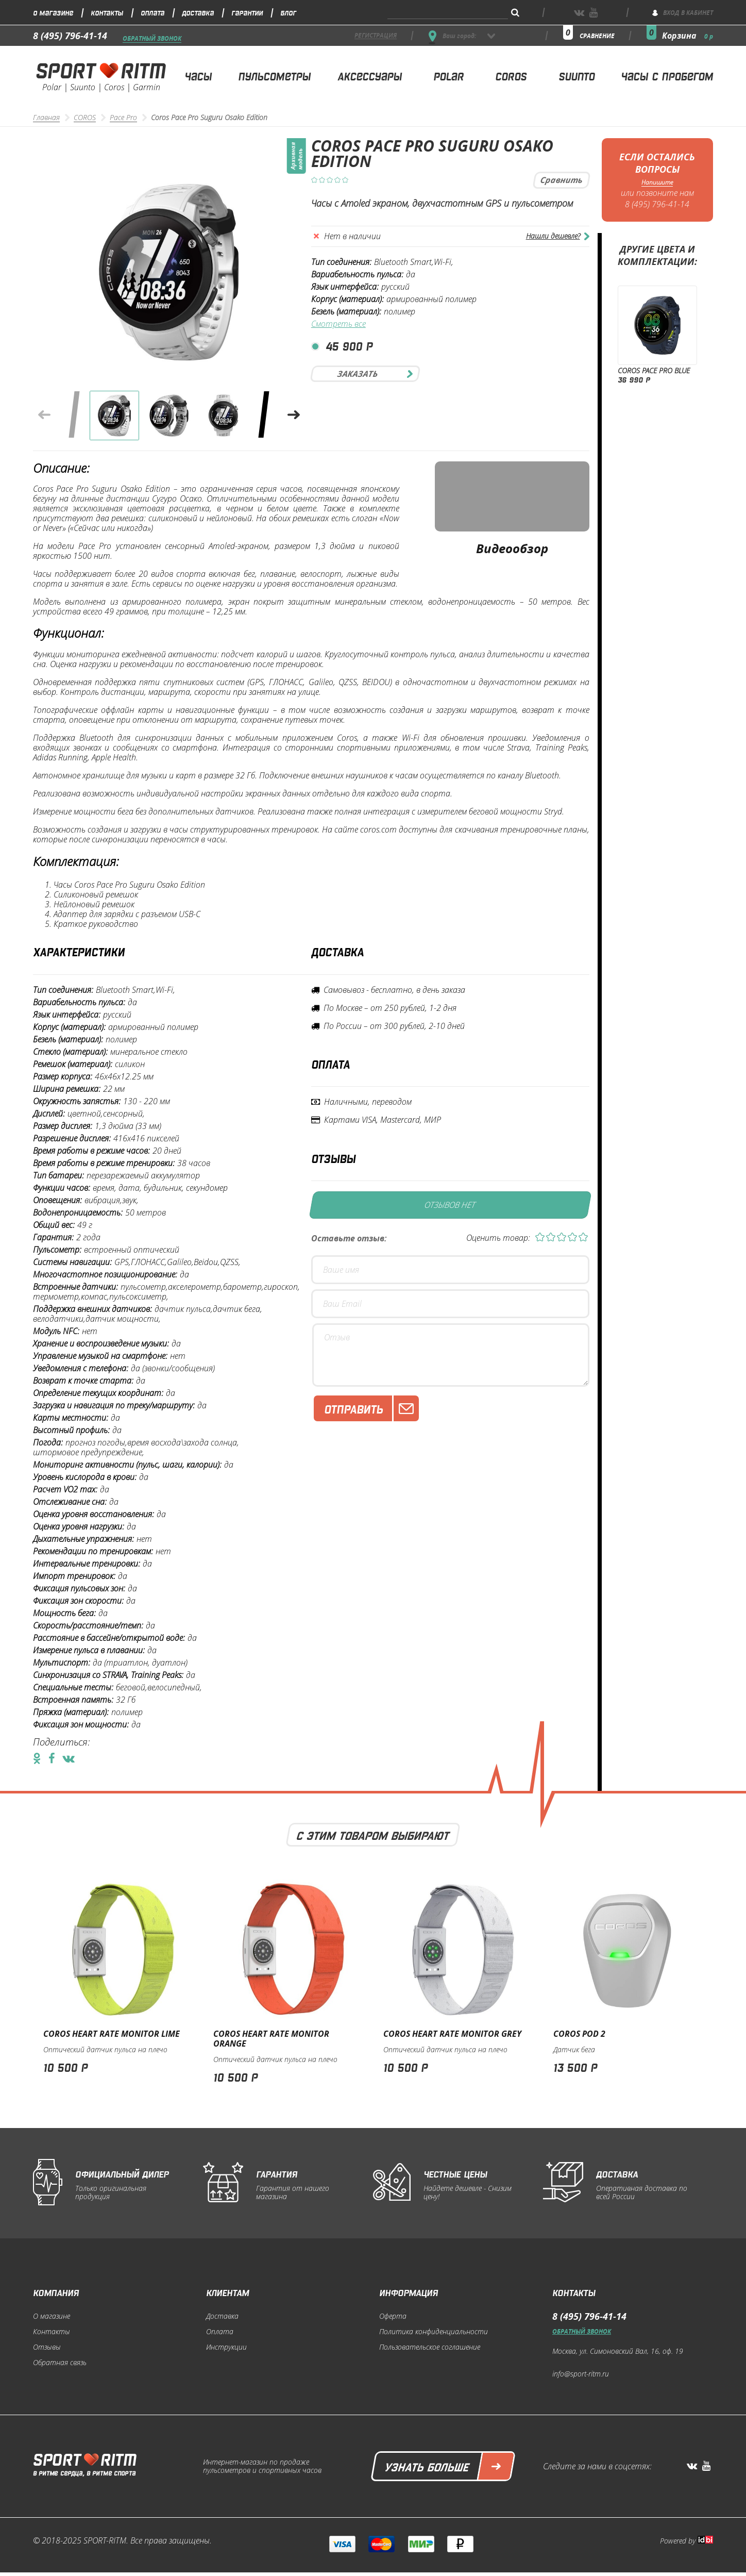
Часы (198, 75)
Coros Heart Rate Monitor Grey (452, 2033)
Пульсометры (274, 75)
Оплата (152, 12)
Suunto (576, 75)
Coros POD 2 (579, 2033)
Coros (511, 75)
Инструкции (226, 2347)
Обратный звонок (152, 39)
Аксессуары (369, 75)
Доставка (198, 12)
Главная (46, 117)
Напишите (657, 182)
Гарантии (247, 12)
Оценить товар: (498, 1238)
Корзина (687, 35)
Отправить (371, 1408)
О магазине (53, 12)
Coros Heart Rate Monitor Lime (111, 2033)
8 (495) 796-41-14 (70, 35)
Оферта (392, 2316)
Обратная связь (60, 2362)
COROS (85, 117)
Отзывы (47, 2347)
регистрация (375, 35)
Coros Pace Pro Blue (654, 371)
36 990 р (634, 379)
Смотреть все (338, 324)
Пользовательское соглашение (429, 2347)
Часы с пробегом (667, 75)
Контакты (107, 12)
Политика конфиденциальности (433, 2332)
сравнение (597, 35)
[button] (293, 415)
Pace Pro (123, 117)
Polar (448, 75)
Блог (288, 12)
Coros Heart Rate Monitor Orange (271, 2038)
